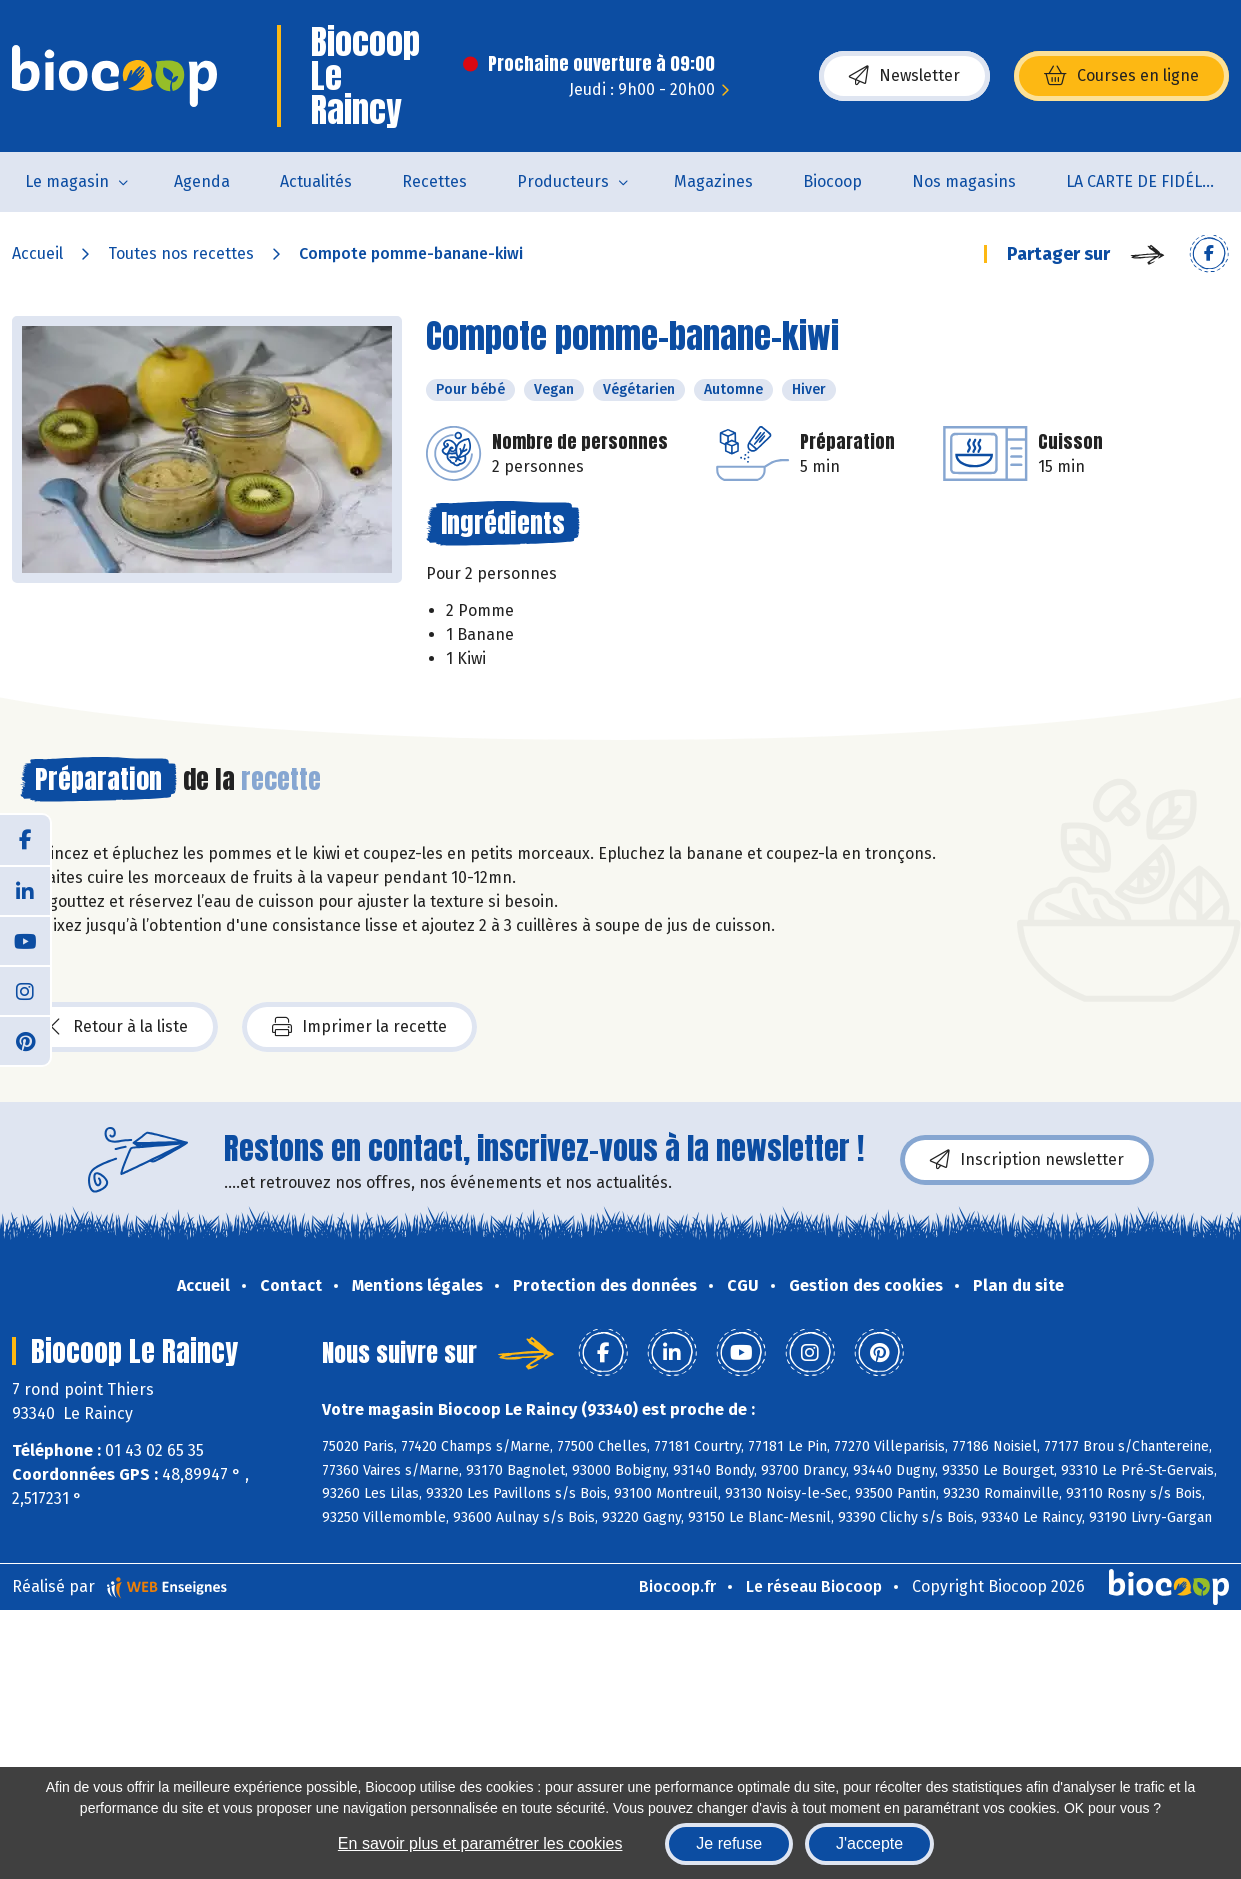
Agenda (202, 181)
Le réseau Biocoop (814, 1586)
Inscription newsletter (1027, 1160)
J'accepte (869, 1843)
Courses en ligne (1121, 76)
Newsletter (904, 76)
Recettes (434, 181)
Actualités (316, 181)
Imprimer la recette (359, 1027)
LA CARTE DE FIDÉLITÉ (1145, 181)
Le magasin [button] (67, 181)
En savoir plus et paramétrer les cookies (480, 1843)
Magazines (713, 181)
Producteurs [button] (563, 181)
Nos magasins (964, 181)
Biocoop (832, 181)
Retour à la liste (119, 1027)
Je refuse (729, 1843)
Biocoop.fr (677, 1586)
